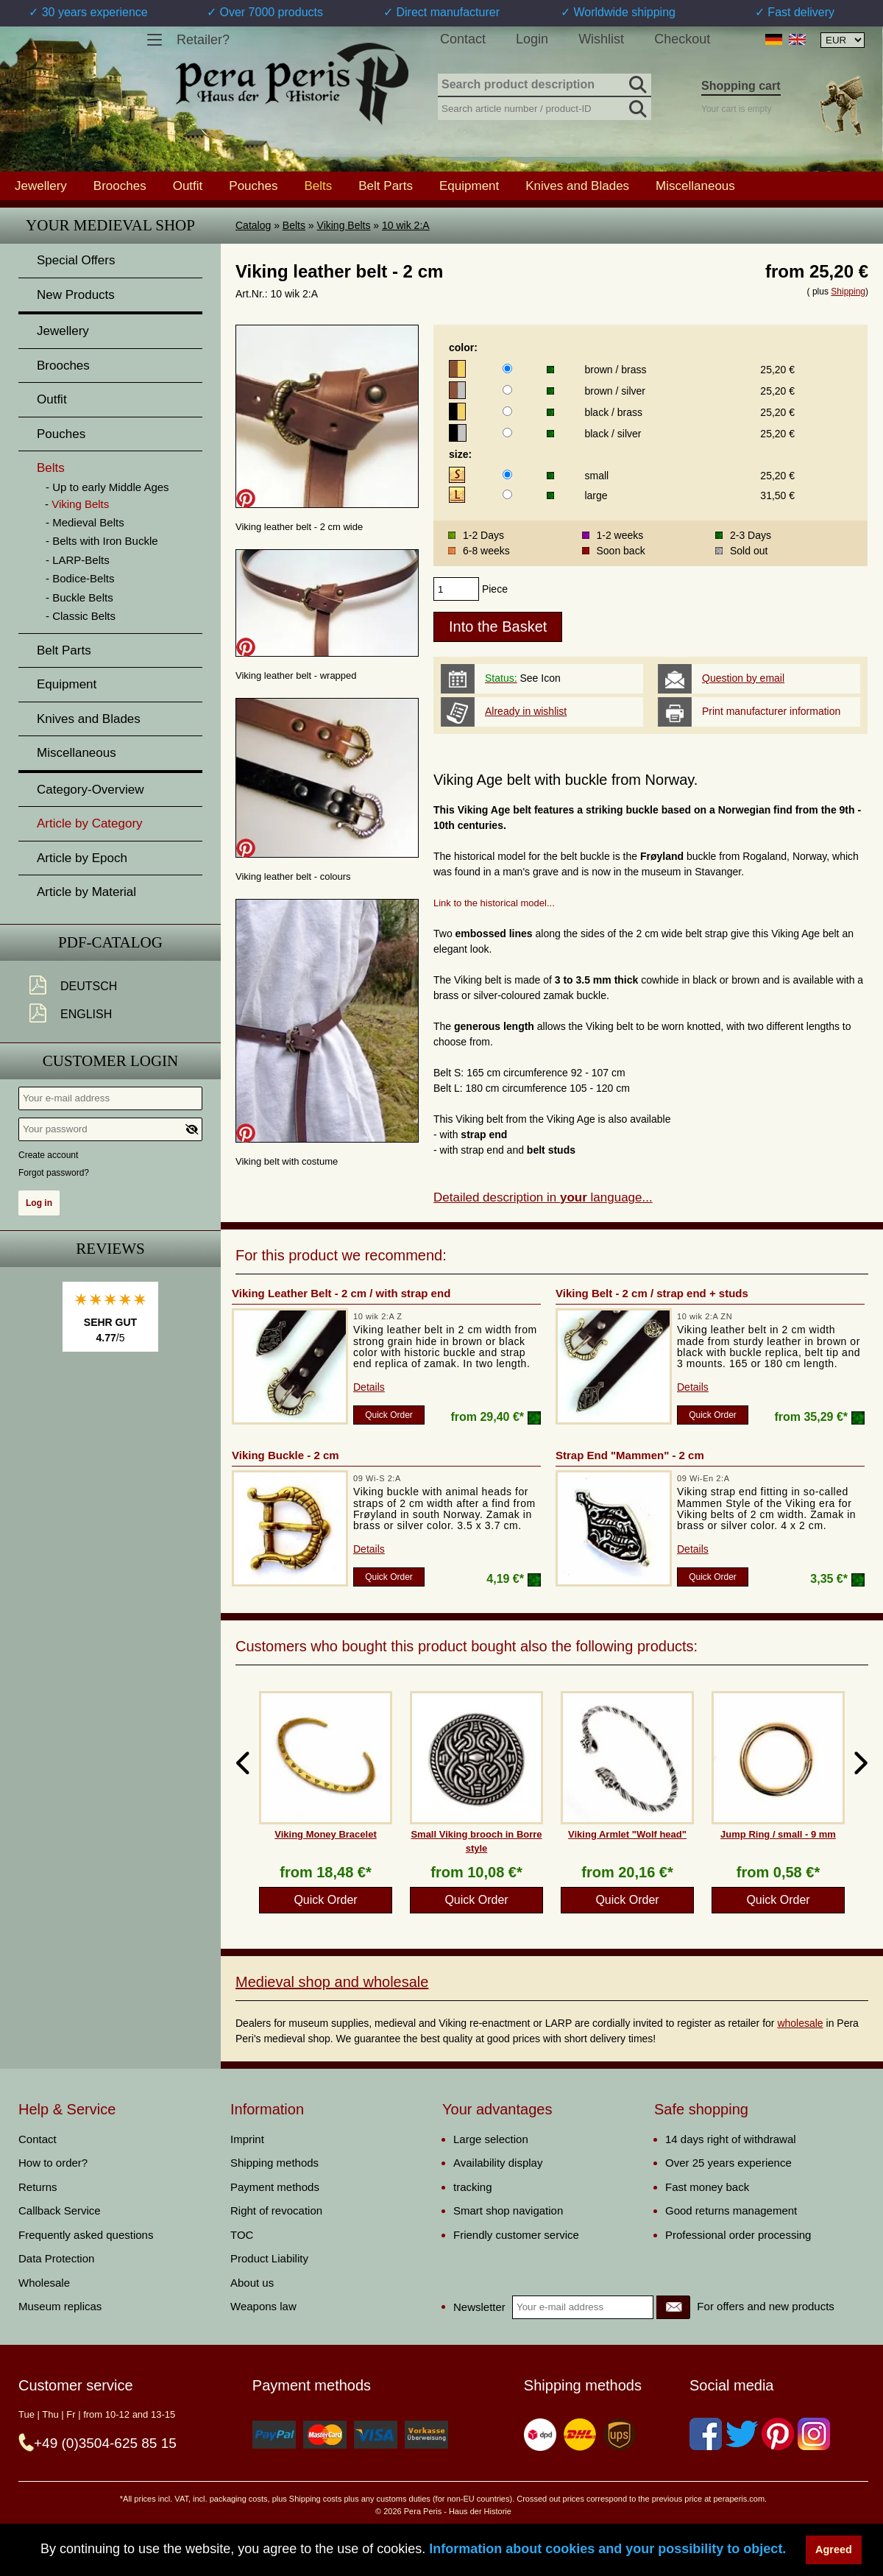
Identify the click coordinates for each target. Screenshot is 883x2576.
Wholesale (44, 2282)
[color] (507, 368)
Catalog (253, 225)
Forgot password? (53, 1173)
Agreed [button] (833, 2549)
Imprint (247, 2139)
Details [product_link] (369, 1387)
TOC (241, 2235)
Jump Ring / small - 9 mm (778, 1834)
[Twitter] (742, 2434)
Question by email (743, 678)
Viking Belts (344, 225)
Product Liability (269, 2258)
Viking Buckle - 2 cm (285, 1455)
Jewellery (41, 185)
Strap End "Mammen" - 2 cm (630, 1455)
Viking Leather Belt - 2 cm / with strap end (341, 1293)
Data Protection (56, 2258)
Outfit (188, 185)
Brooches (119, 185)
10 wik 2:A (406, 225)
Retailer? (203, 39)
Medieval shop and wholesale (331, 1982)
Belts (294, 225)
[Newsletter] (673, 2307)
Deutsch (88, 986)
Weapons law (263, 2306)
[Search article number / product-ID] (544, 107)
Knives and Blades (577, 185)
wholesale (800, 2023)
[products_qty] (456, 589)
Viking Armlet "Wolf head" (627, 1834)
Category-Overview (90, 790)
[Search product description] (544, 85)
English (86, 1014)
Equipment (469, 185)
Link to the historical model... (494, 902)
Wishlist (601, 39)
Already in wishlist (526, 711)
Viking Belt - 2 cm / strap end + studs (652, 1293)
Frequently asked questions (85, 2235)
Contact (463, 39)
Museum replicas (60, 2306)
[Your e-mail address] (110, 1098)
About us (252, 2282)
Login (532, 39)
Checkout (682, 39)
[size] (507, 474)
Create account (48, 1155)
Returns (37, 2187)
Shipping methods (274, 2162)
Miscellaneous (695, 185)
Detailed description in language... (543, 1197)
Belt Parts (385, 185)
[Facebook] (705, 2434)
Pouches (253, 185)
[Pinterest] (778, 2434)
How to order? (53, 2162)
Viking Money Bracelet (325, 1834)
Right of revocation (276, 2210)
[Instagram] (814, 2434)
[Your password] (110, 1129)
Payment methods (274, 2187)
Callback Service (59, 2210)
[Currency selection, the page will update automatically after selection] (842, 40)
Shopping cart (741, 86)
